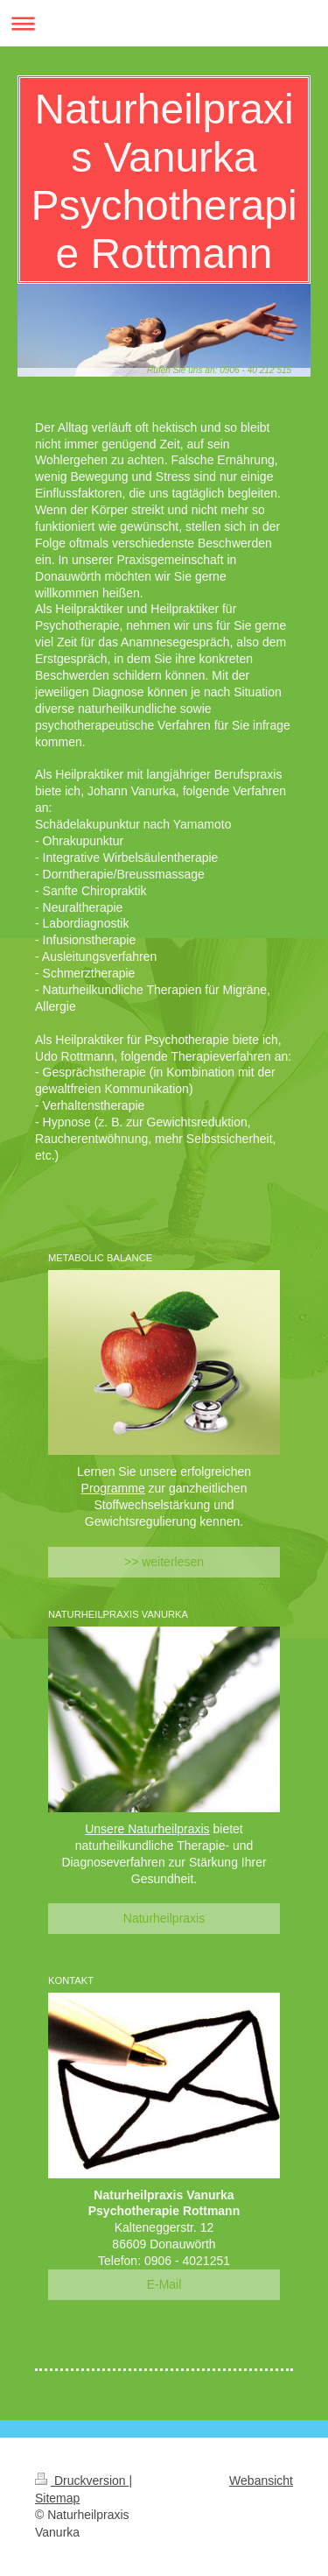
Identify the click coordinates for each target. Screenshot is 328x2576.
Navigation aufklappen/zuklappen (164, 23)
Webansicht (261, 2481)
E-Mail (164, 2284)
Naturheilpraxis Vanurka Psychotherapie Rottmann (164, 181)
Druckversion (82, 2481)
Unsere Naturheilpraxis (147, 1829)
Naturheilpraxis (164, 1918)
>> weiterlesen (164, 1562)
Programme (113, 1488)
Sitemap (57, 2498)
